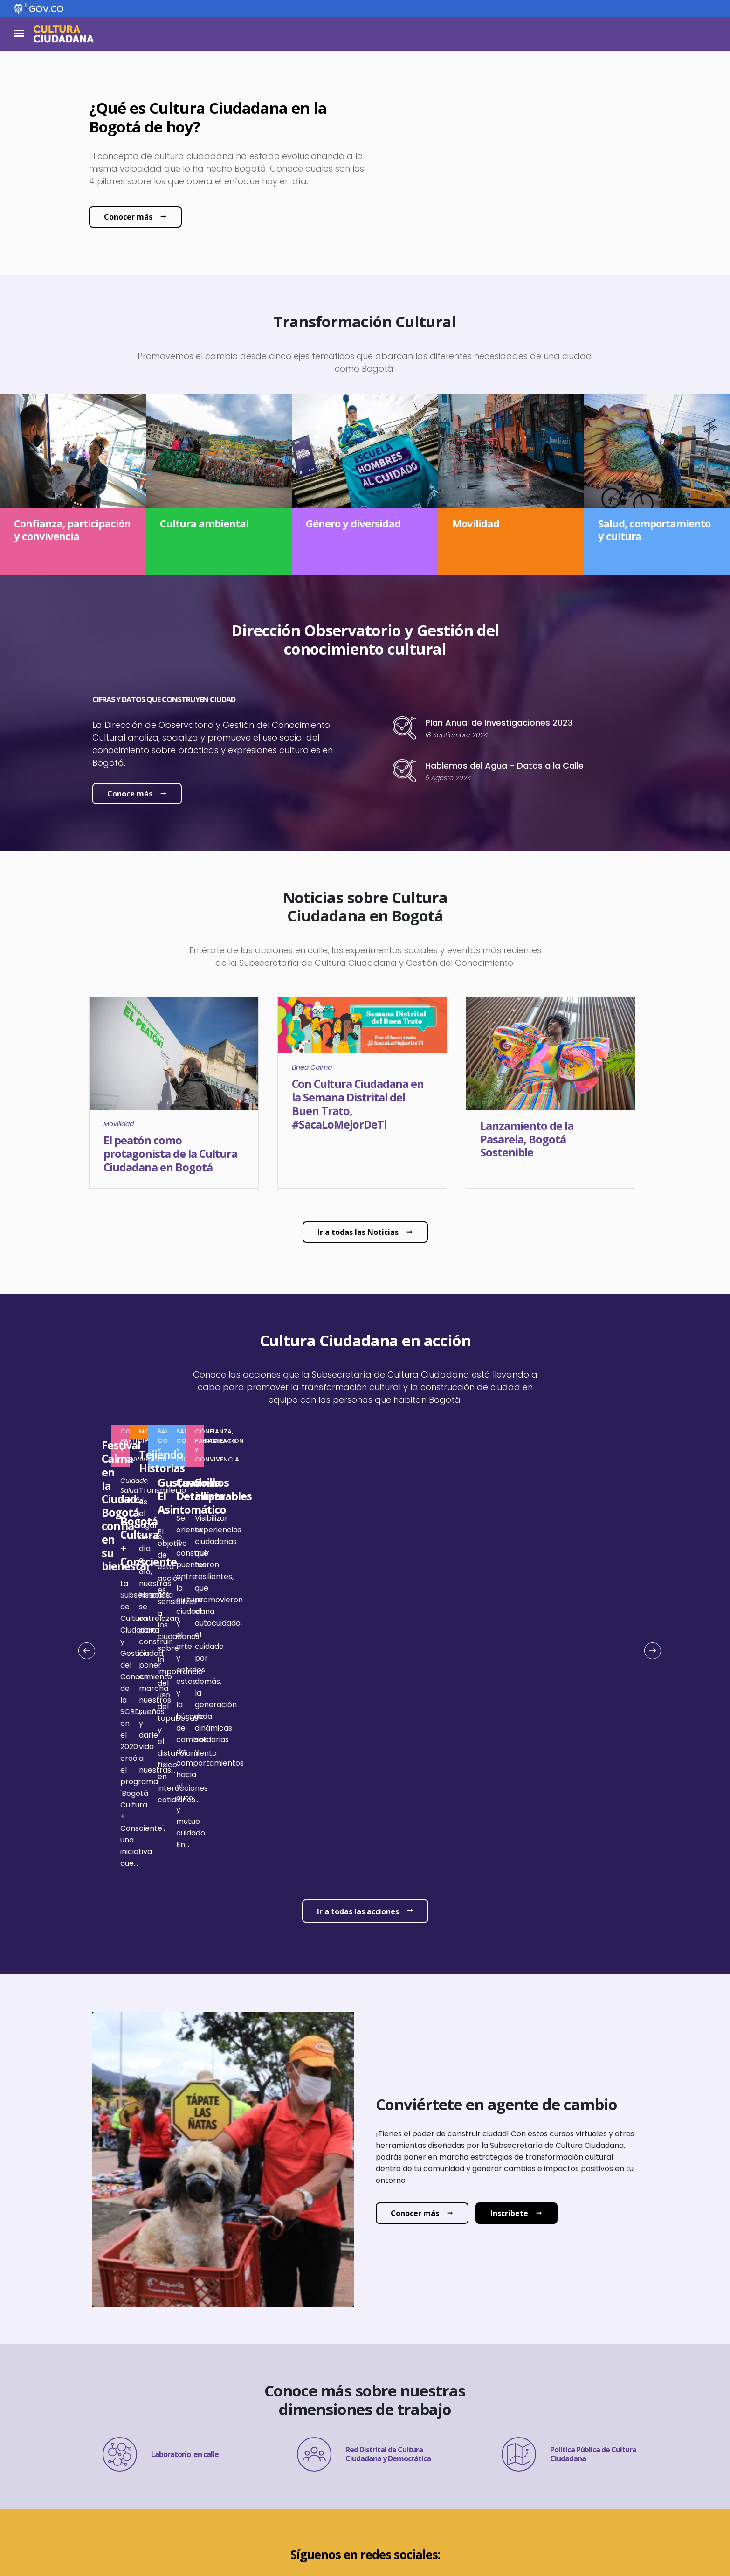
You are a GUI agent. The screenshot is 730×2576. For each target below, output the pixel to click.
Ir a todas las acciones (358, 1711)
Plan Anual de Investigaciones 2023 (498, 722)
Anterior (90, 1560)
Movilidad (118, 1124)
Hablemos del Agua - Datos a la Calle (504, 765)
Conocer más (128, 217)
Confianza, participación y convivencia (358, 1431)
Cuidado (303, 1585)
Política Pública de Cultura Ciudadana (569, 2254)
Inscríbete (509, 2013)
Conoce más (129, 794)
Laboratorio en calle (161, 2254)
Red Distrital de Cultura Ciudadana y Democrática (364, 2254)
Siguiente (649, 1560)
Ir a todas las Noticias (358, 1232)
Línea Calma (312, 1067)
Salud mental (341, 1585)
